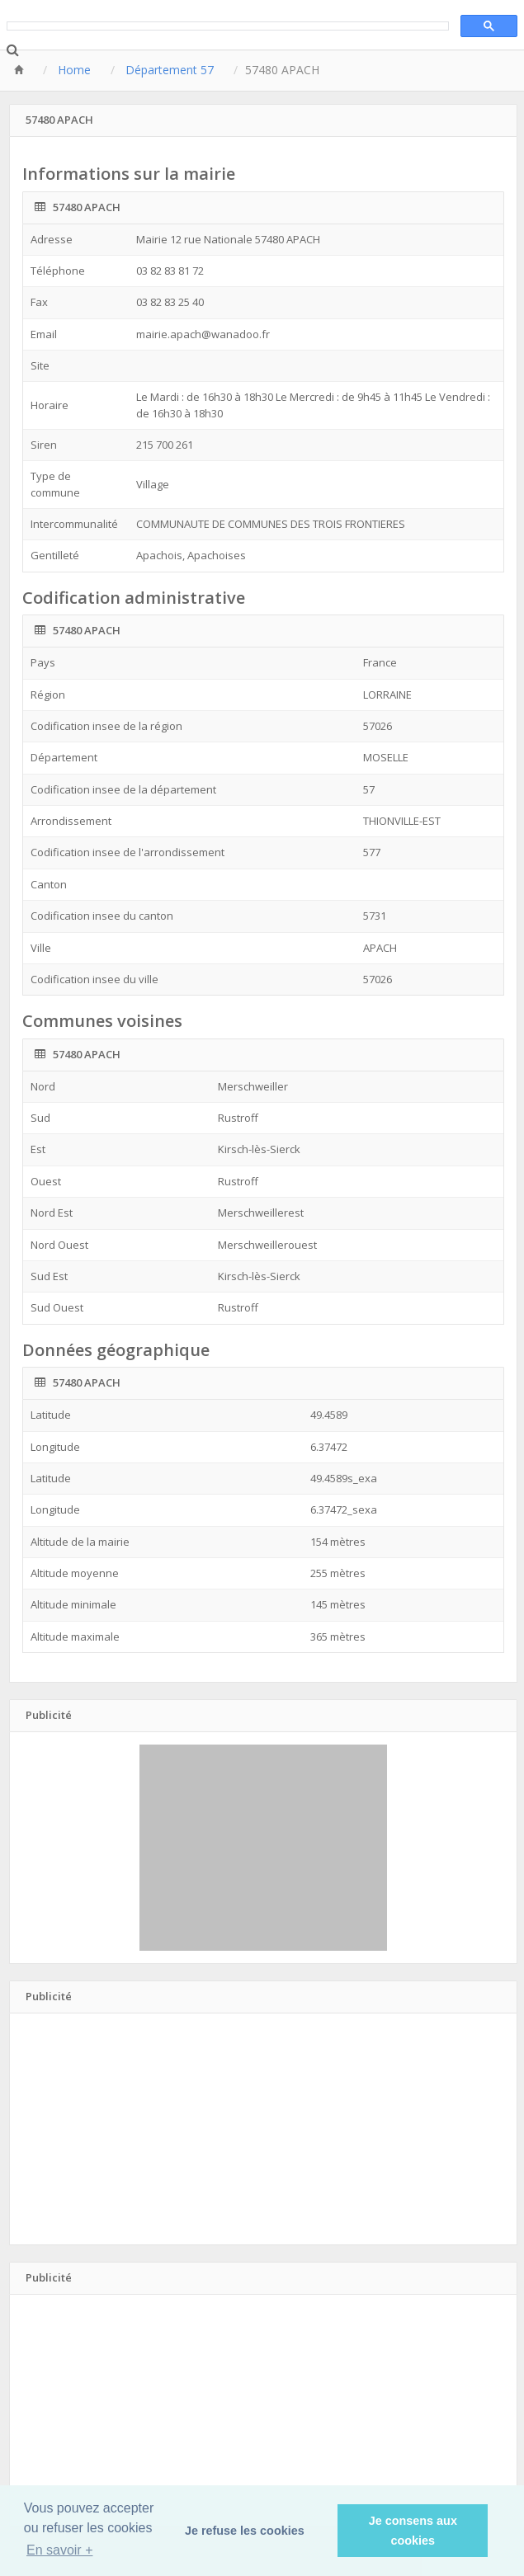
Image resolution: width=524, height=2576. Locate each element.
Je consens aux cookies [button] (413, 2530)
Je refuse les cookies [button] (244, 2530)
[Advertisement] (263, 1848)
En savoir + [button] (59, 2550)
